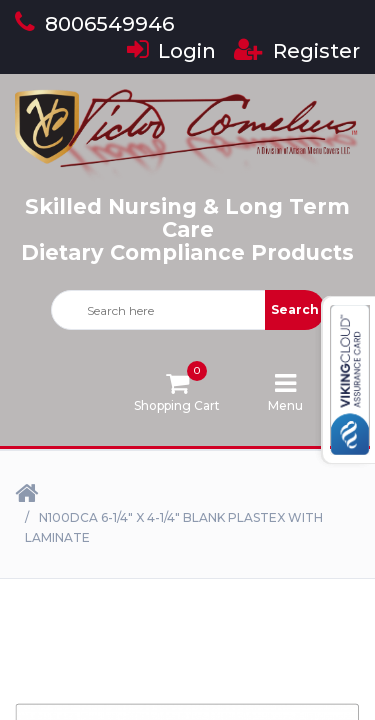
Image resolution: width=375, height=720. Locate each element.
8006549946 (94, 24)
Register (297, 51)
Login (171, 51)
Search (295, 309)
